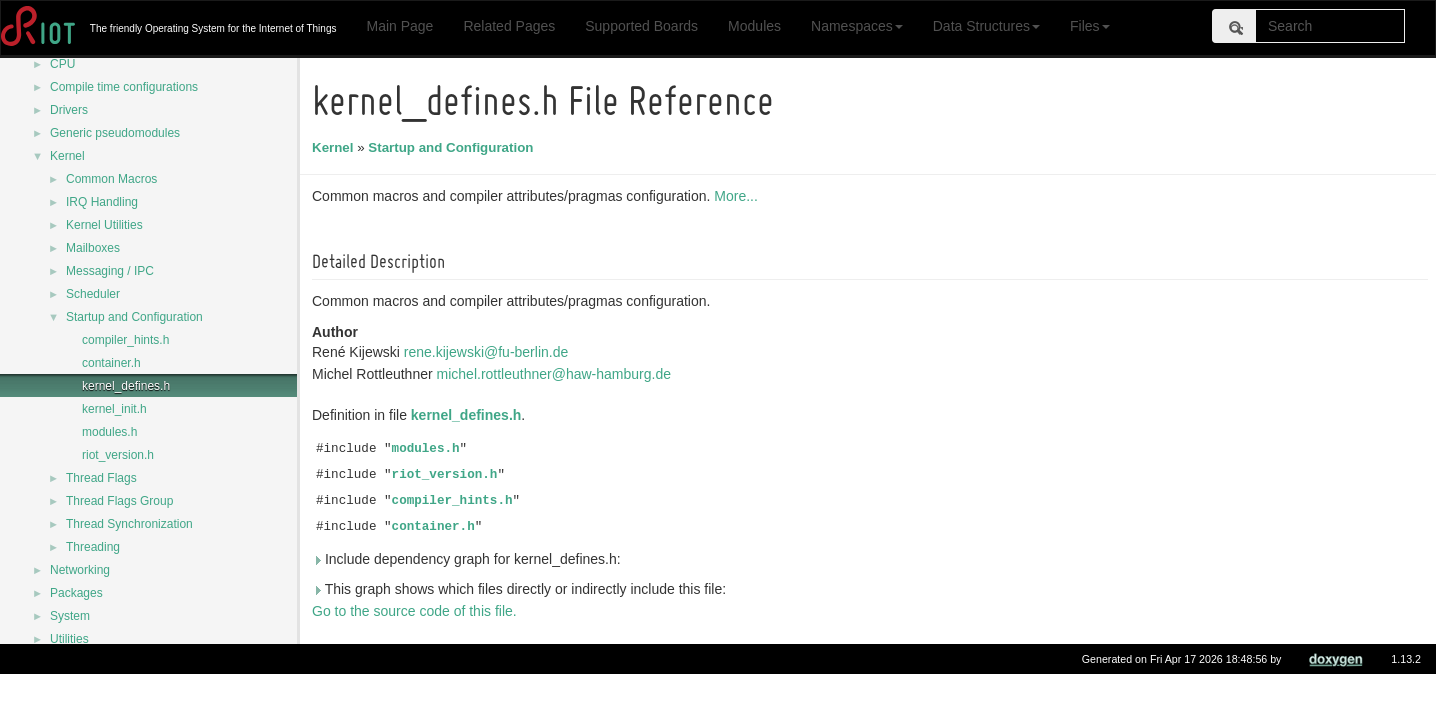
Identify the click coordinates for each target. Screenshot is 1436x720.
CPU (62, 64)
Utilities (69, 639)
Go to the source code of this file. (417, 611)
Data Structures (986, 26)
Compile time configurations (124, 87)
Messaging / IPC (110, 271)
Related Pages (509, 26)
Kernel (67, 156)
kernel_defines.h (126, 386)
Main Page (399, 26)
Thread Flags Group (119, 501)
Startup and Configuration (134, 317)
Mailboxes (93, 248)
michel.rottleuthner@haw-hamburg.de (557, 374)
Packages (76, 593)
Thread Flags (101, 478)
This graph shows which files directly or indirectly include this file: (522, 589)
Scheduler (93, 294)
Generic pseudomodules (115, 133)
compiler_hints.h (125, 340)
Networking (80, 570)
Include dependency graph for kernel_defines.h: (469, 559)
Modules (754, 26)
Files (1090, 26)
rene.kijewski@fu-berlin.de (489, 352)
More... (739, 196)
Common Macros (111, 179)
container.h (111, 363)
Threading (93, 547)
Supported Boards (641, 26)
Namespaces (857, 26)
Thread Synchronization (129, 524)
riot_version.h (118, 455)
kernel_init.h (114, 409)
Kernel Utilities (104, 225)
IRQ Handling (102, 202)
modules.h (109, 432)
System (70, 616)
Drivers (69, 110)
